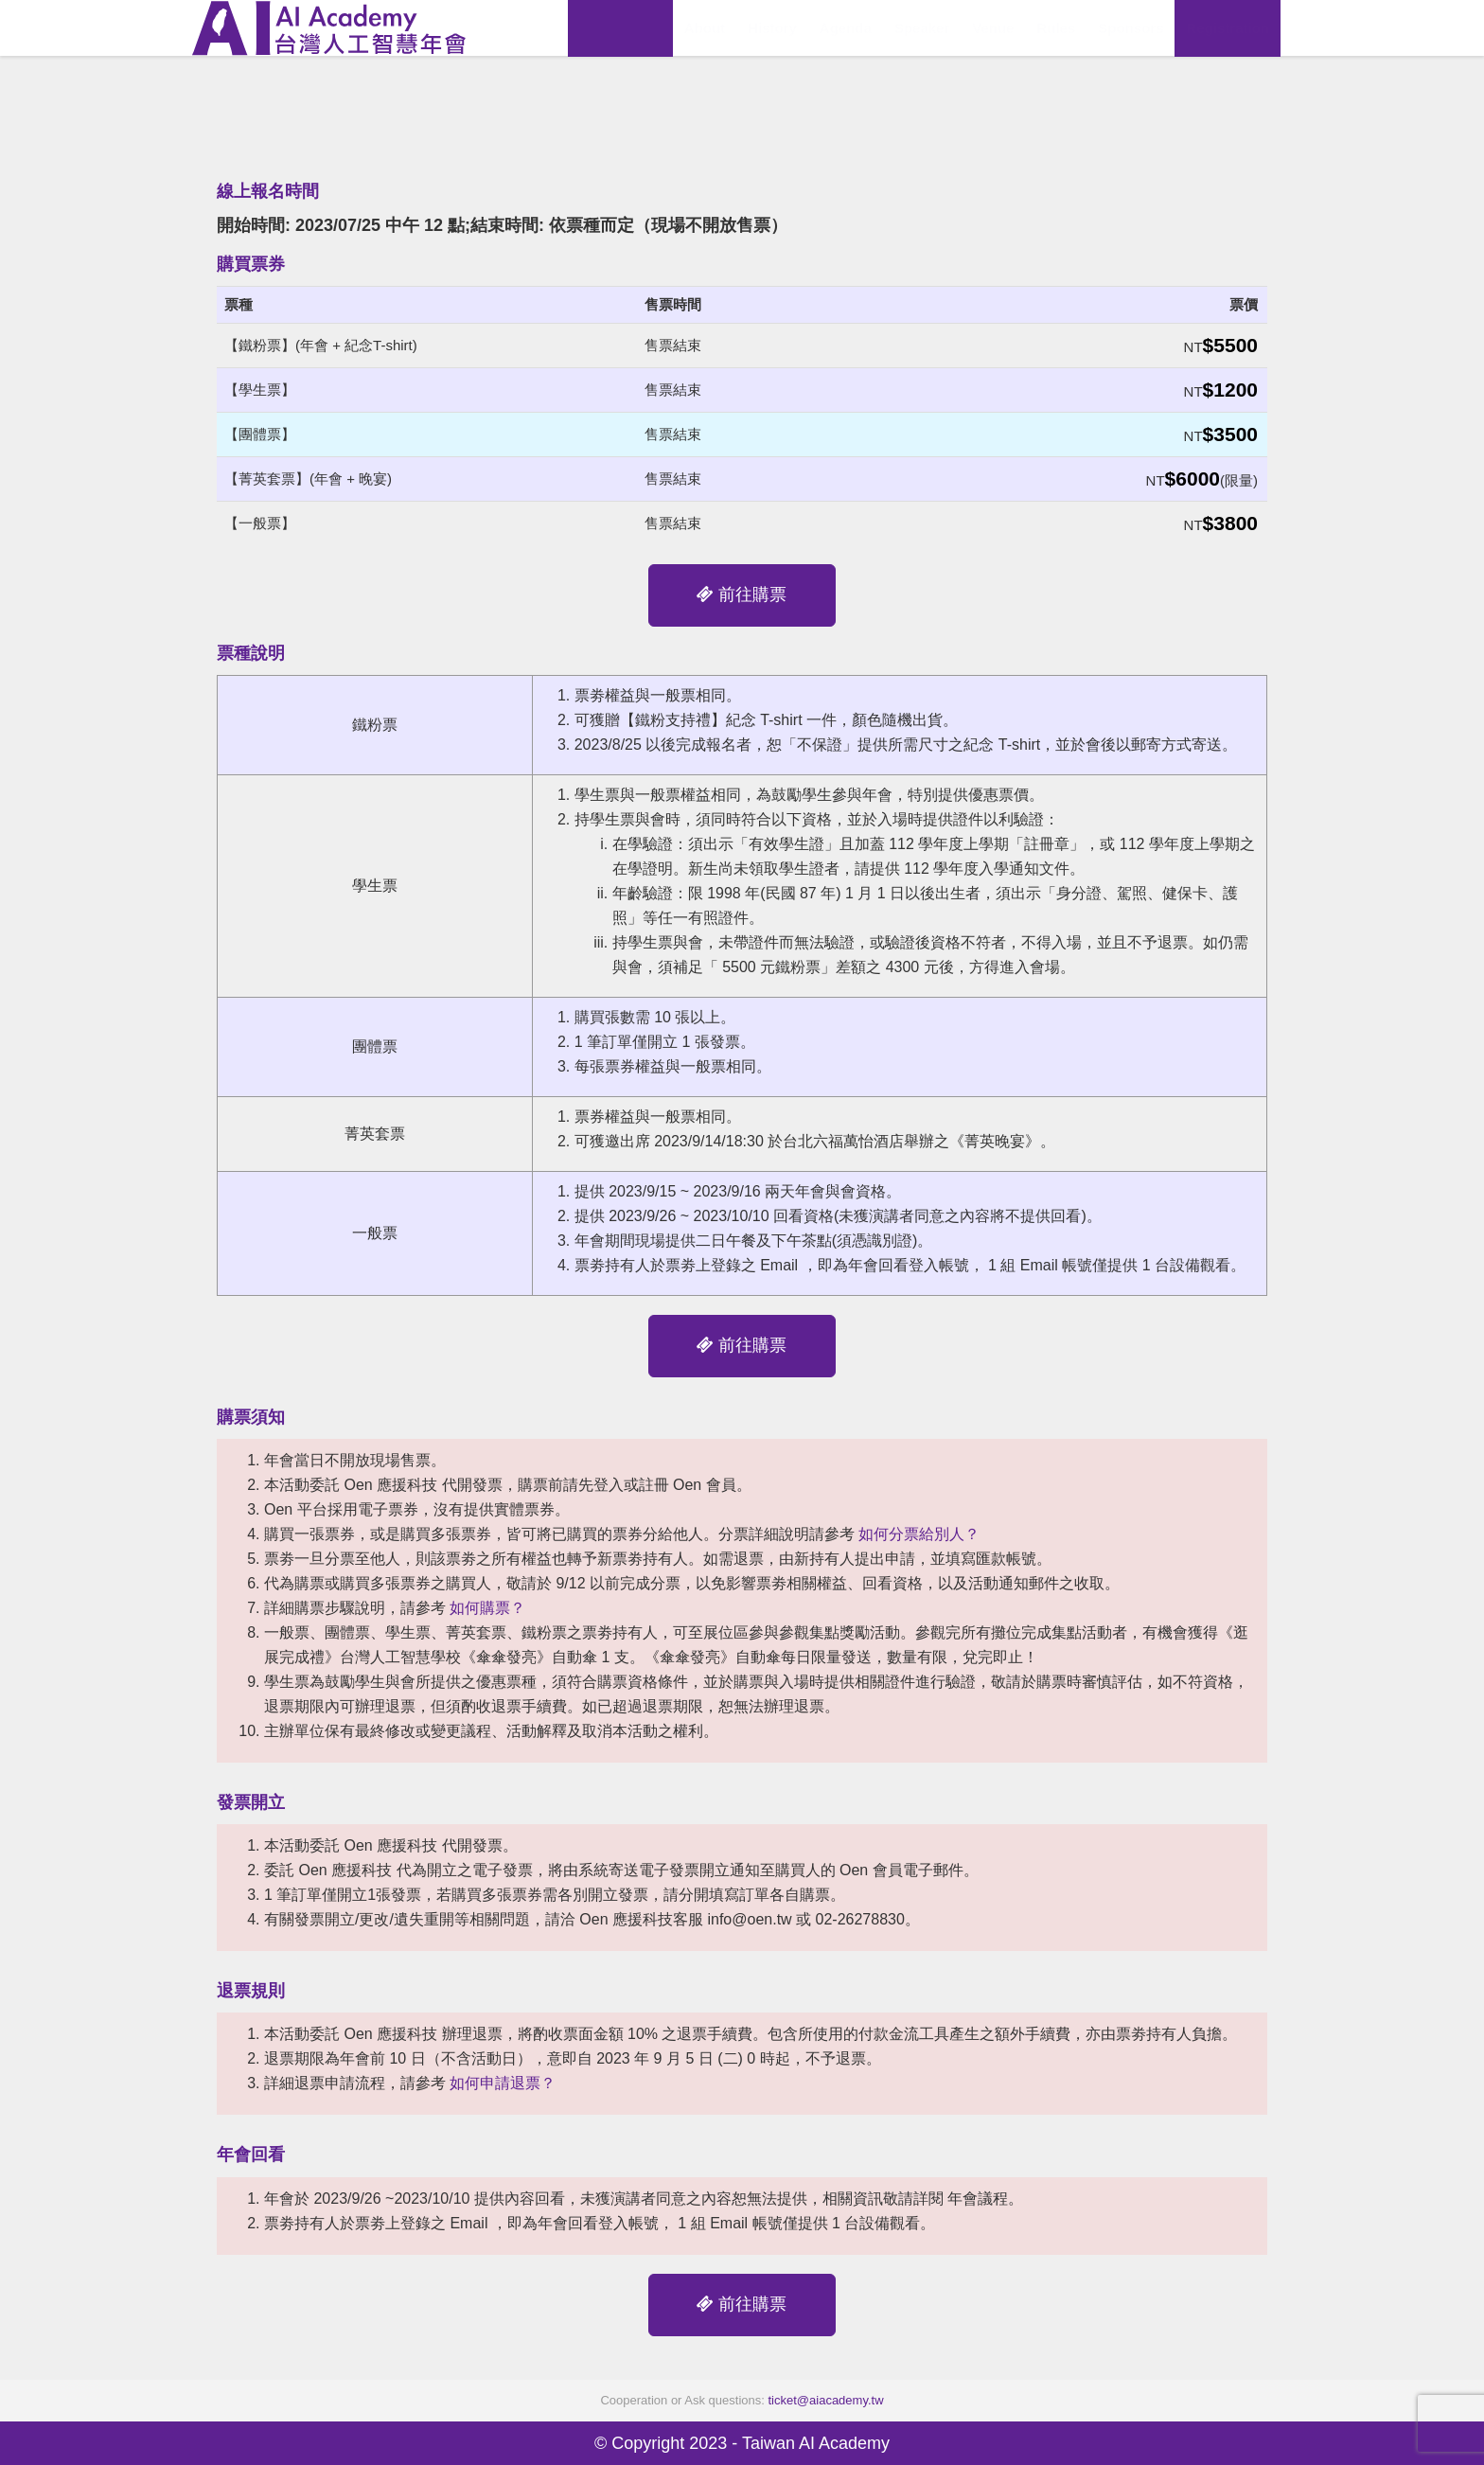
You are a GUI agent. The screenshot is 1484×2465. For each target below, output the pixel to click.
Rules (1055, 28)
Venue (993, 28)
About (704, 28)
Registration (1227, 28)
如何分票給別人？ (919, 1534)
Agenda (846, 28)
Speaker (921, 28)
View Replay (620, 28)
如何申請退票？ (503, 2083)
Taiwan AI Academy (816, 2443)
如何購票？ (487, 1608)
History (772, 28)
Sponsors (1130, 28)
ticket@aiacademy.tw (826, 2400)
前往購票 (741, 594)
